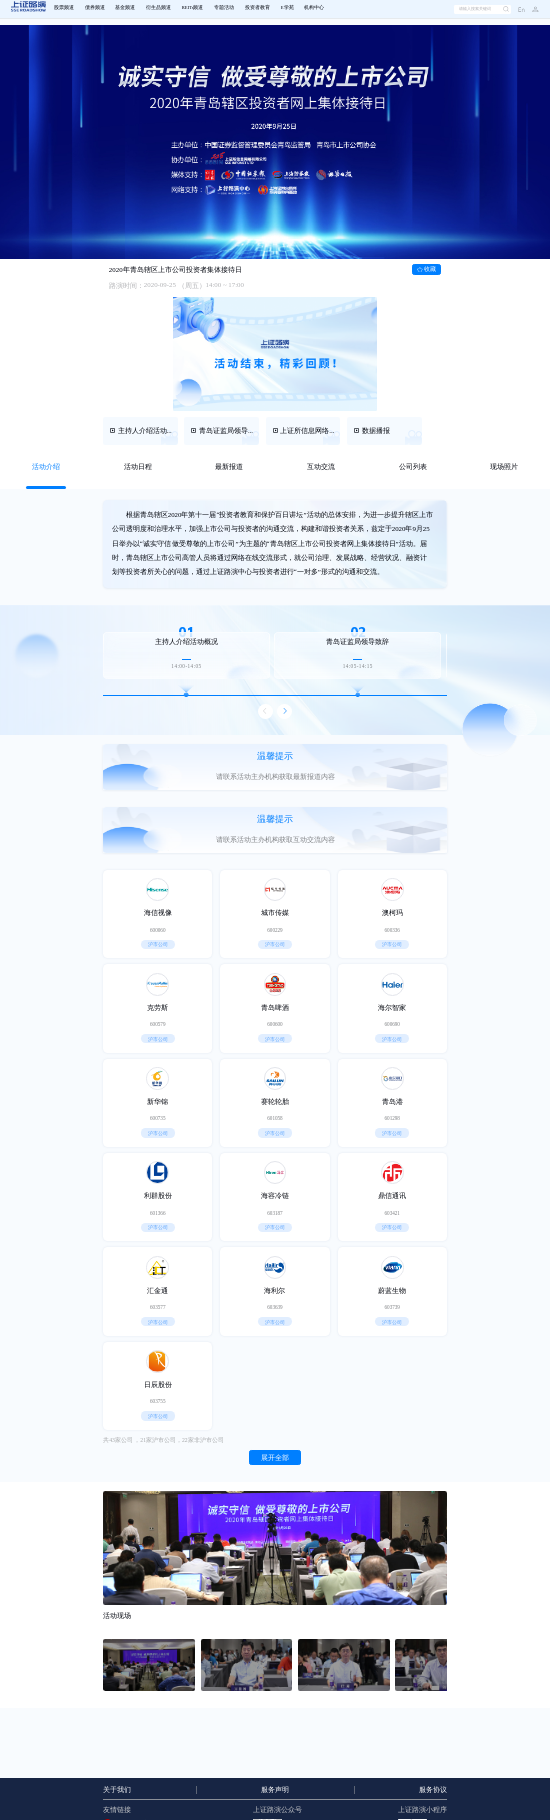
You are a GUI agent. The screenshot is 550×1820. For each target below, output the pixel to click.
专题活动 (224, 7)
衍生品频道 (158, 7)
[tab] (46, 467)
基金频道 (125, 7)
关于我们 (117, 1790)
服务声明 (275, 1790)
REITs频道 (193, 7)
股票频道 (64, 7)
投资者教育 (257, 7)
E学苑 (287, 7)
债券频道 (95, 7)
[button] (532, 9)
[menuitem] (64, 9)
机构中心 (314, 7)
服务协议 (433, 1790)
